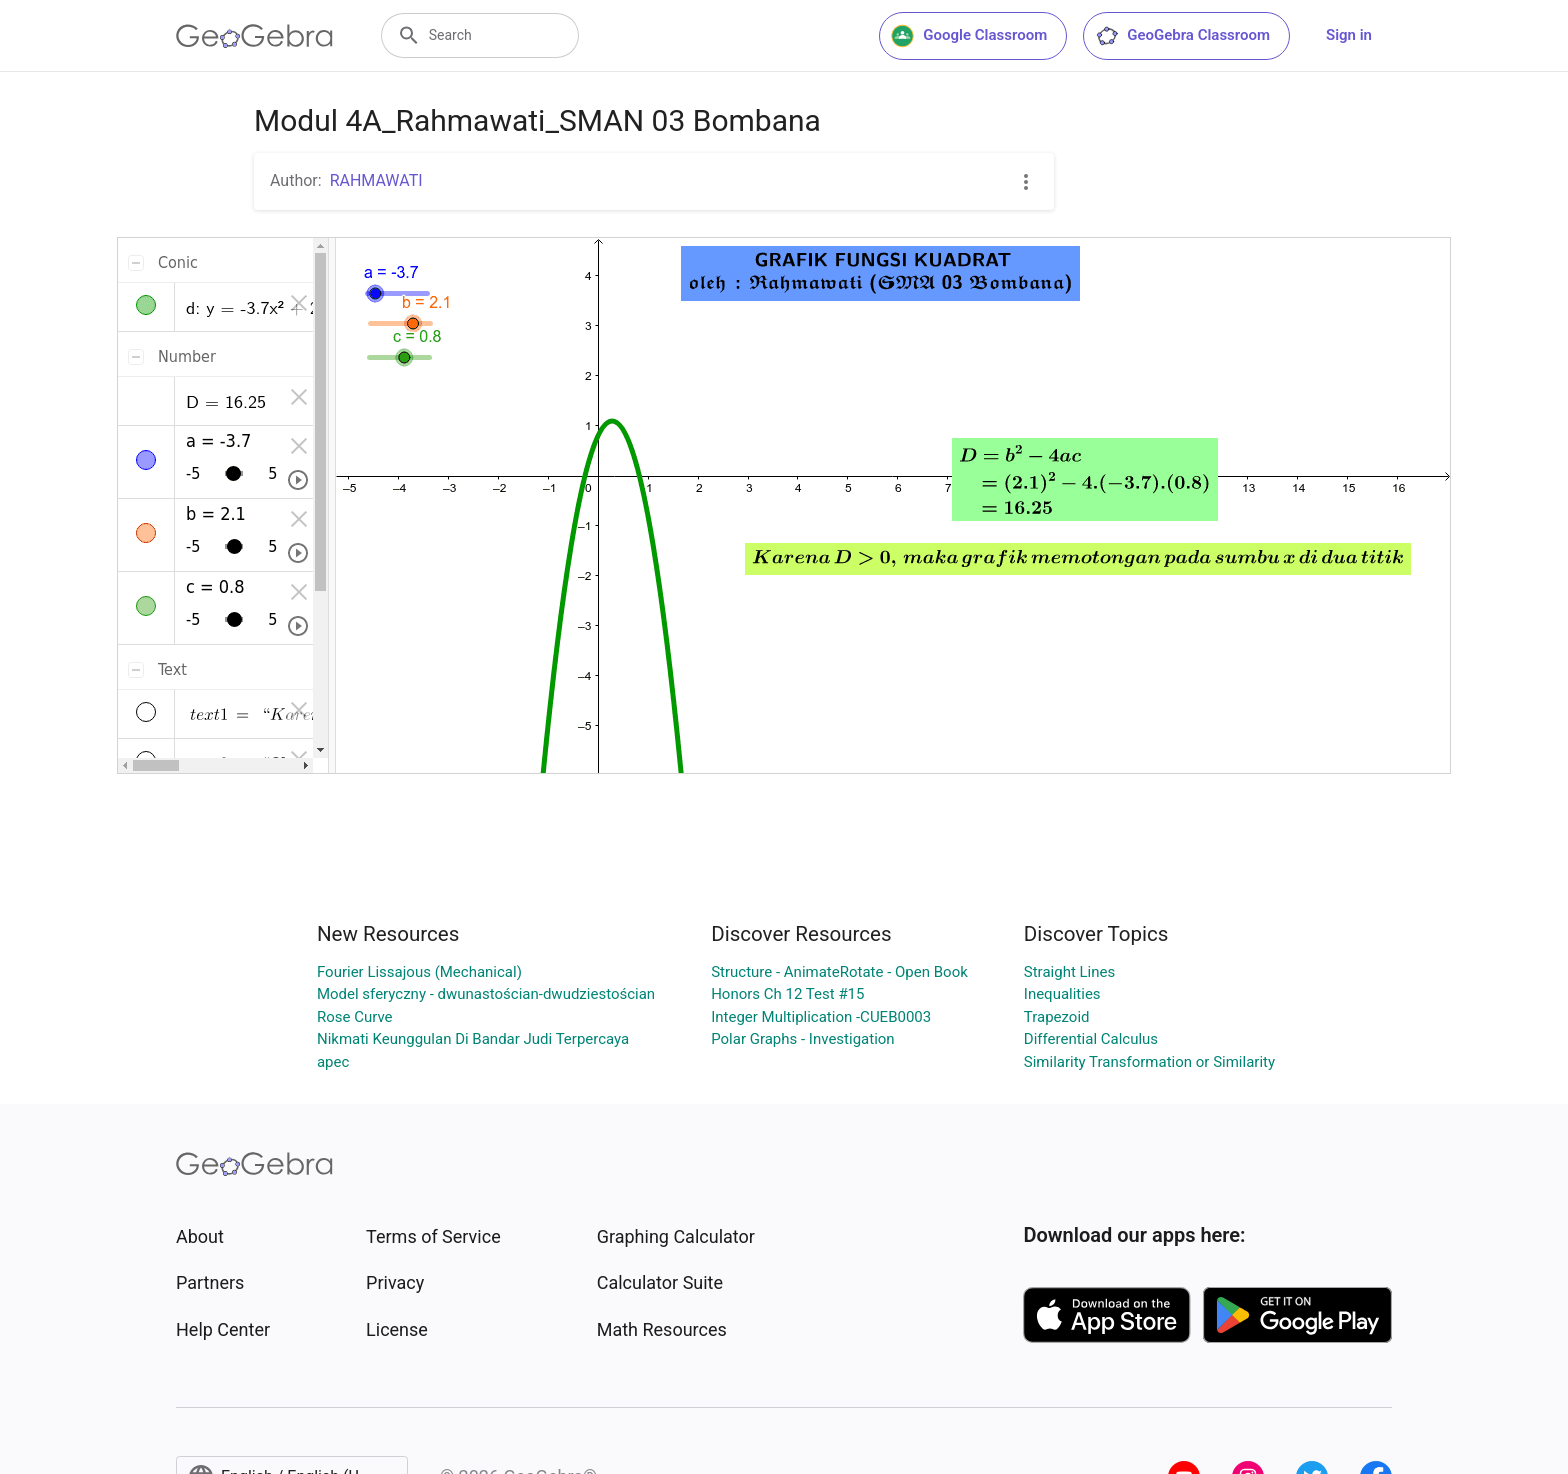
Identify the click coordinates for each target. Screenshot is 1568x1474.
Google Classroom (969, 36)
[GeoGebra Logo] (254, 36)
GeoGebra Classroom (1182, 36)
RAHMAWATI (376, 180)
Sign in (1349, 35)
